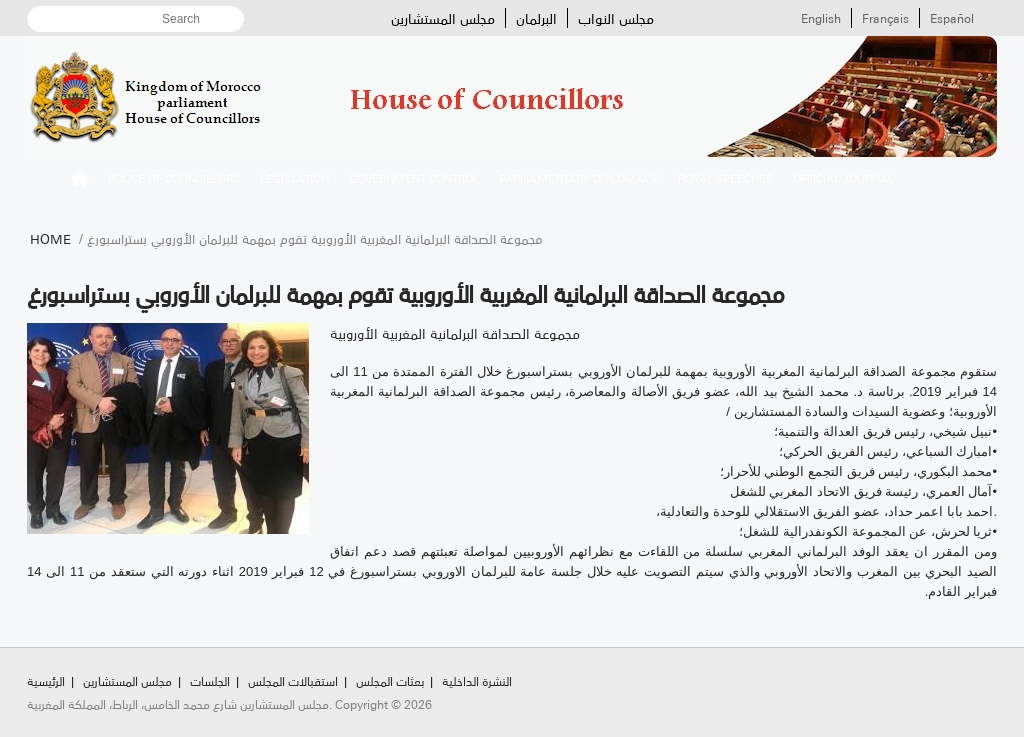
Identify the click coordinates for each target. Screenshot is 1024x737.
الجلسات (210, 680)
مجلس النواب (616, 18)
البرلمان (536, 18)
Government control (414, 178)
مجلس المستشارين (443, 18)
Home (50, 238)
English (821, 18)
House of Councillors (173, 178)
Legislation (294, 178)
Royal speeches (725, 178)
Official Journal (843, 178)
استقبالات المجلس (293, 680)
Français (885, 18)
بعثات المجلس (390, 680)
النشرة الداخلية (477, 680)
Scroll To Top (985, 638)
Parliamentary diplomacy (578, 178)
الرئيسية (80, 182)
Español (952, 18)
